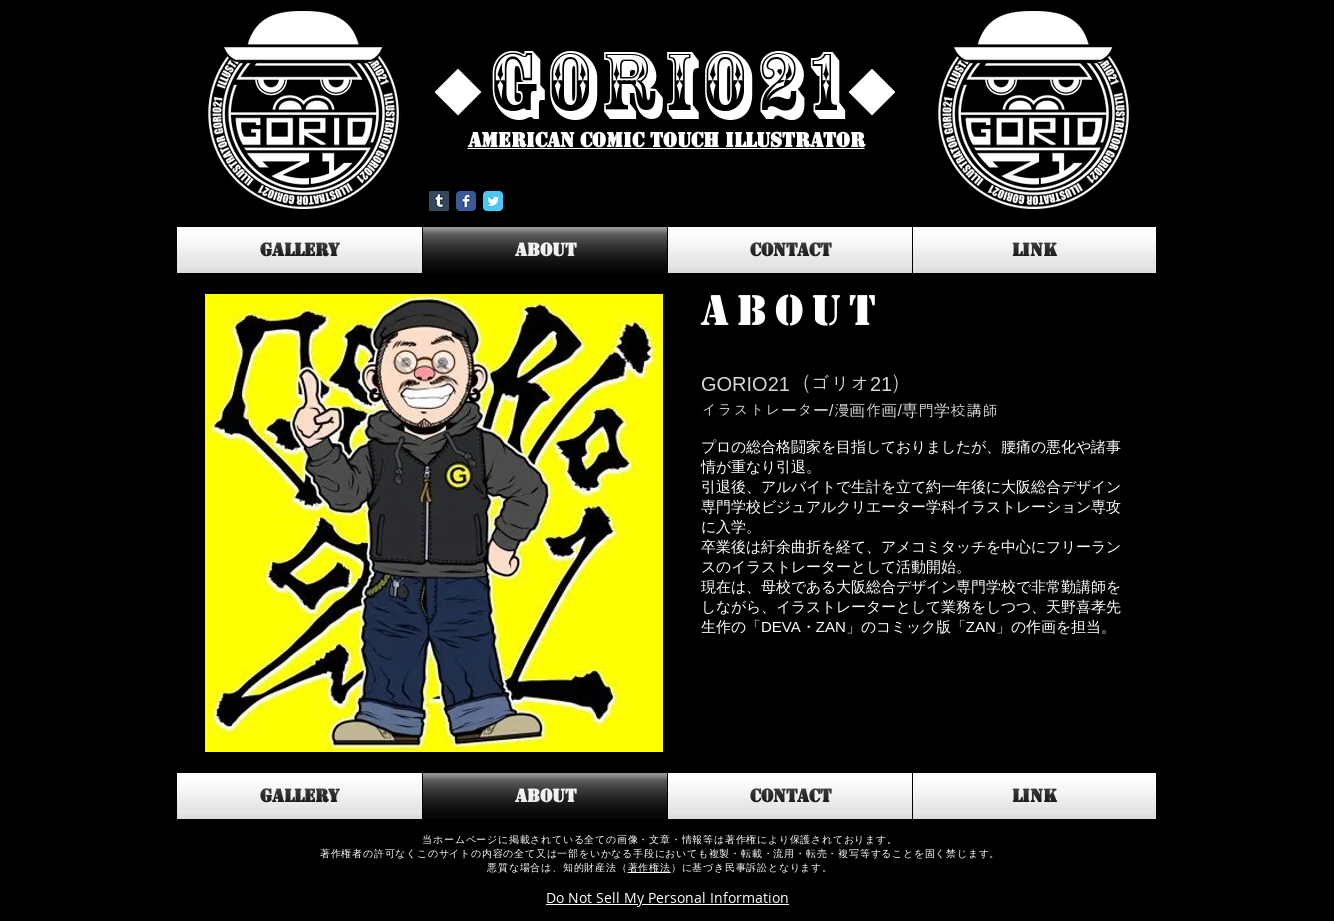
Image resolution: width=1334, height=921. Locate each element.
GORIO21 (668, 84)
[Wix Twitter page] (493, 201)
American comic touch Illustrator (666, 140)
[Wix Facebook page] (466, 201)
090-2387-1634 (1212, 856)
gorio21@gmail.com (1231, 882)
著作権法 (649, 867)
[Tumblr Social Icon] (439, 201)
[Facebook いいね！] (577, 201)
